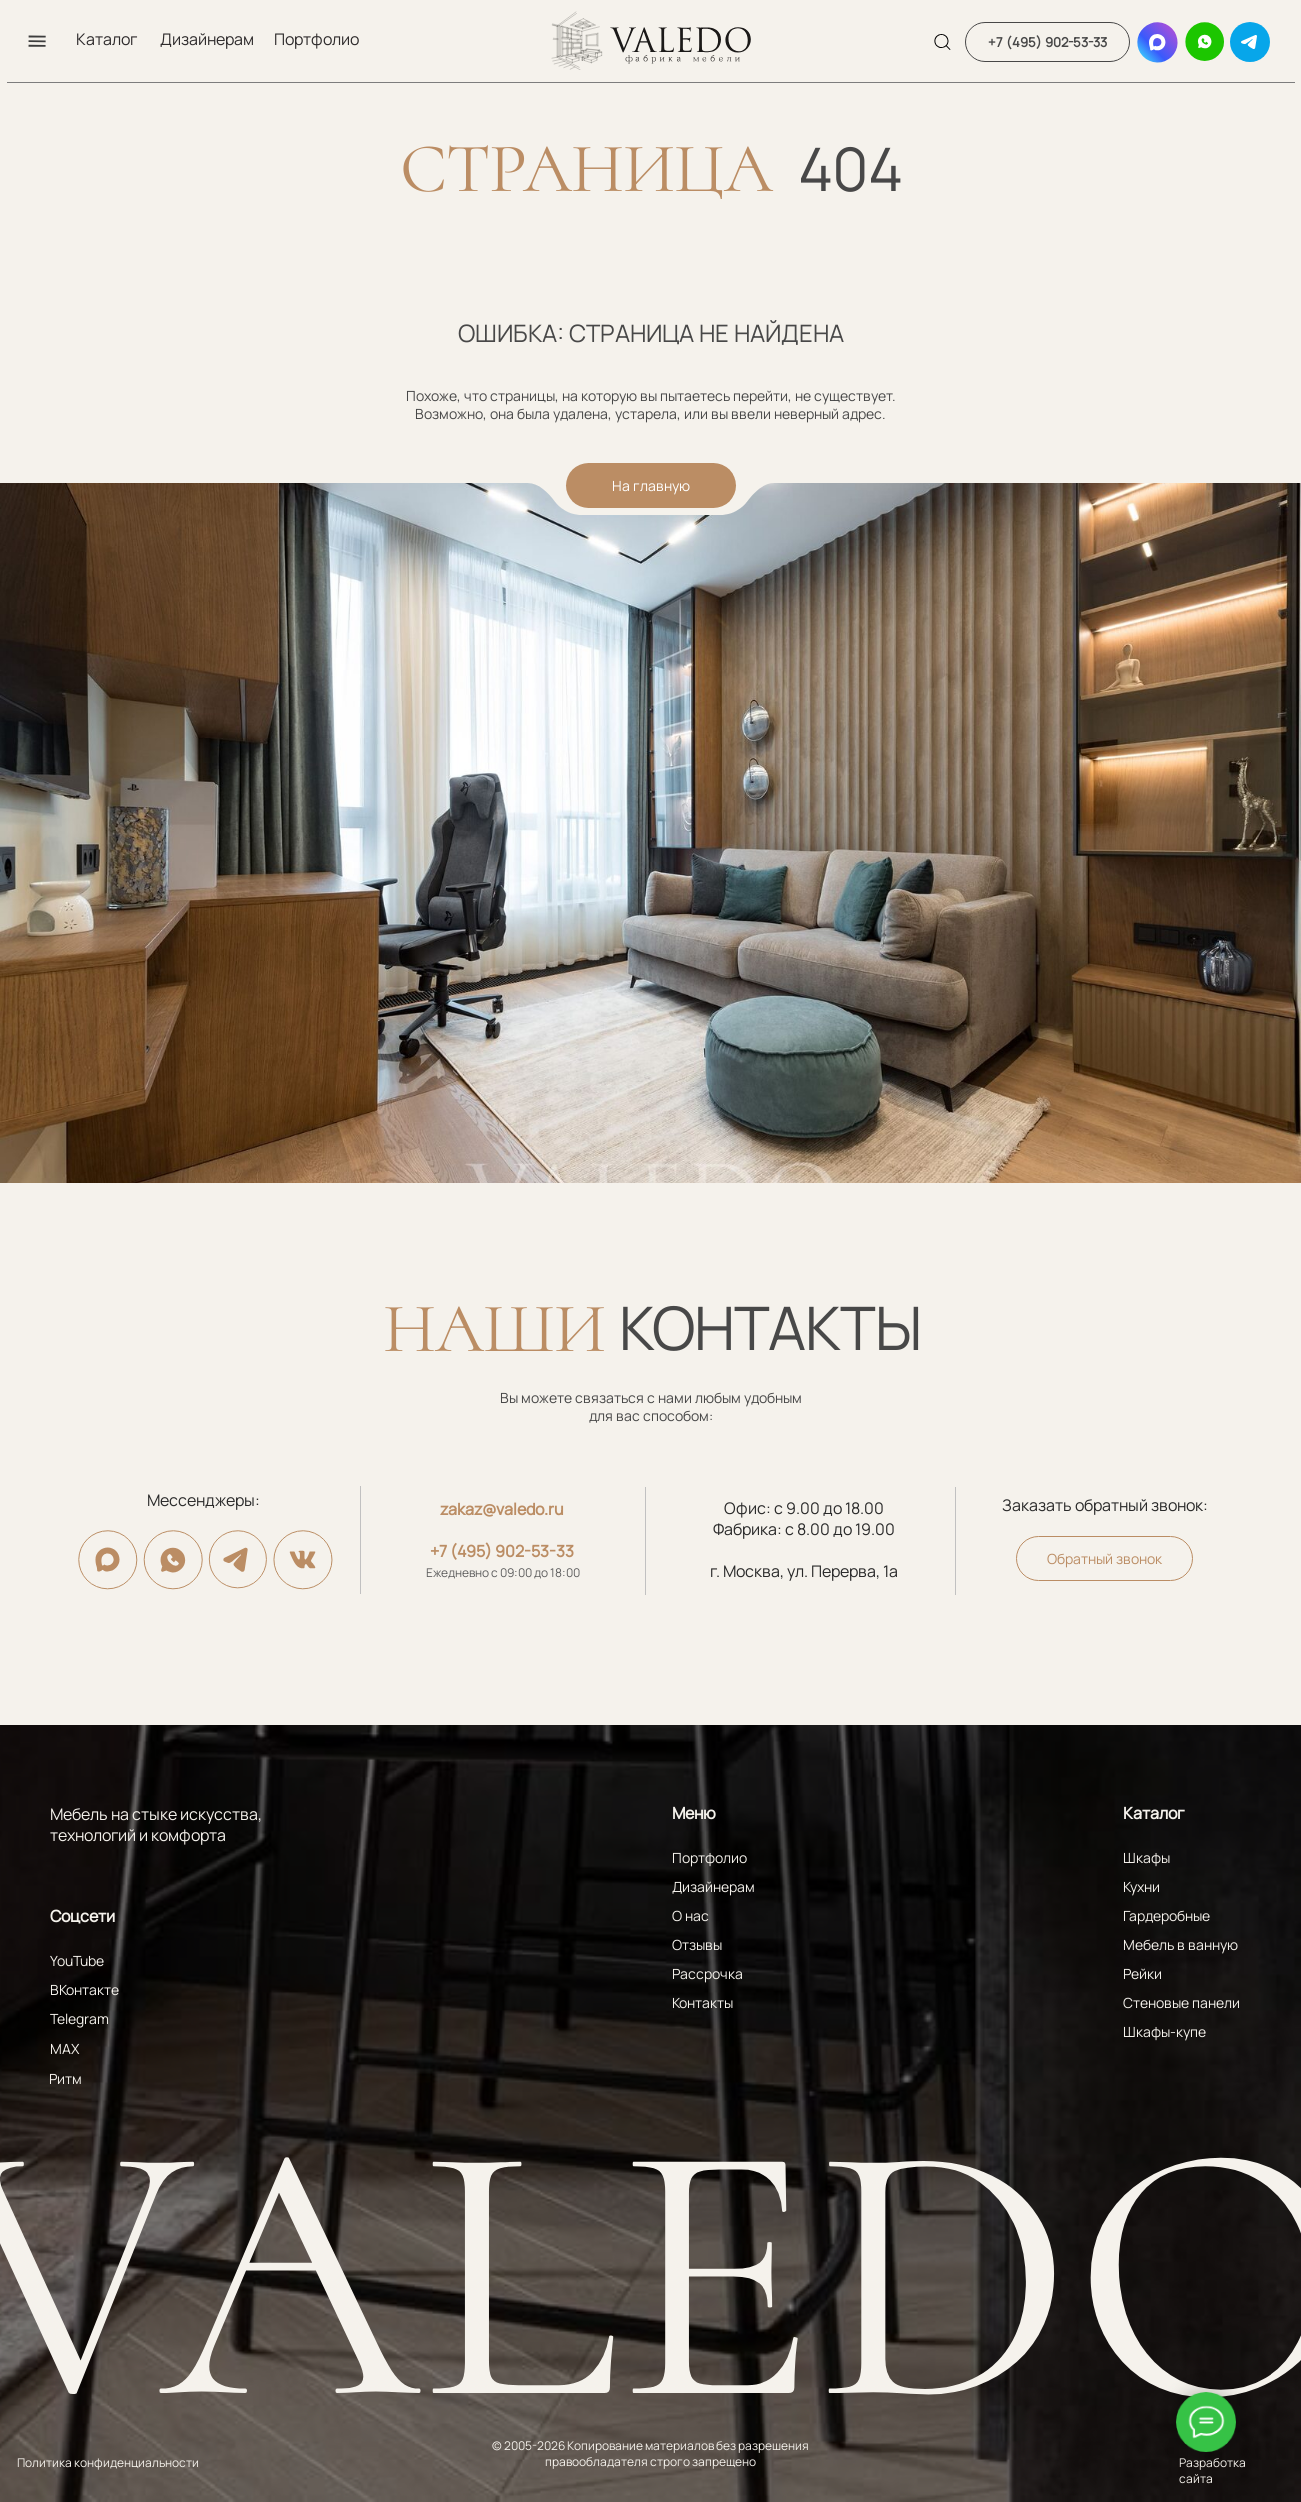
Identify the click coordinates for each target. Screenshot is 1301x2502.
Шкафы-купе (1164, 2031)
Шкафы (1146, 1857)
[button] (37, 41)
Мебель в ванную (1180, 1944)
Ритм (65, 2078)
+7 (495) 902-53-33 (502, 1551)
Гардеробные (1166, 1915)
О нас (690, 1915)
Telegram (79, 2018)
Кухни (1141, 1886)
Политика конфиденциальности (108, 2462)
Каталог (106, 39)
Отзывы (697, 1944)
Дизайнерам (207, 39)
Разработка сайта (1212, 2470)
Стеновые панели (1181, 2002)
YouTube (77, 1960)
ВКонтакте (84, 1989)
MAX (64, 2048)
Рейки (1142, 1973)
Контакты (702, 2002)
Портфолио (316, 39)
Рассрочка (707, 1973)
